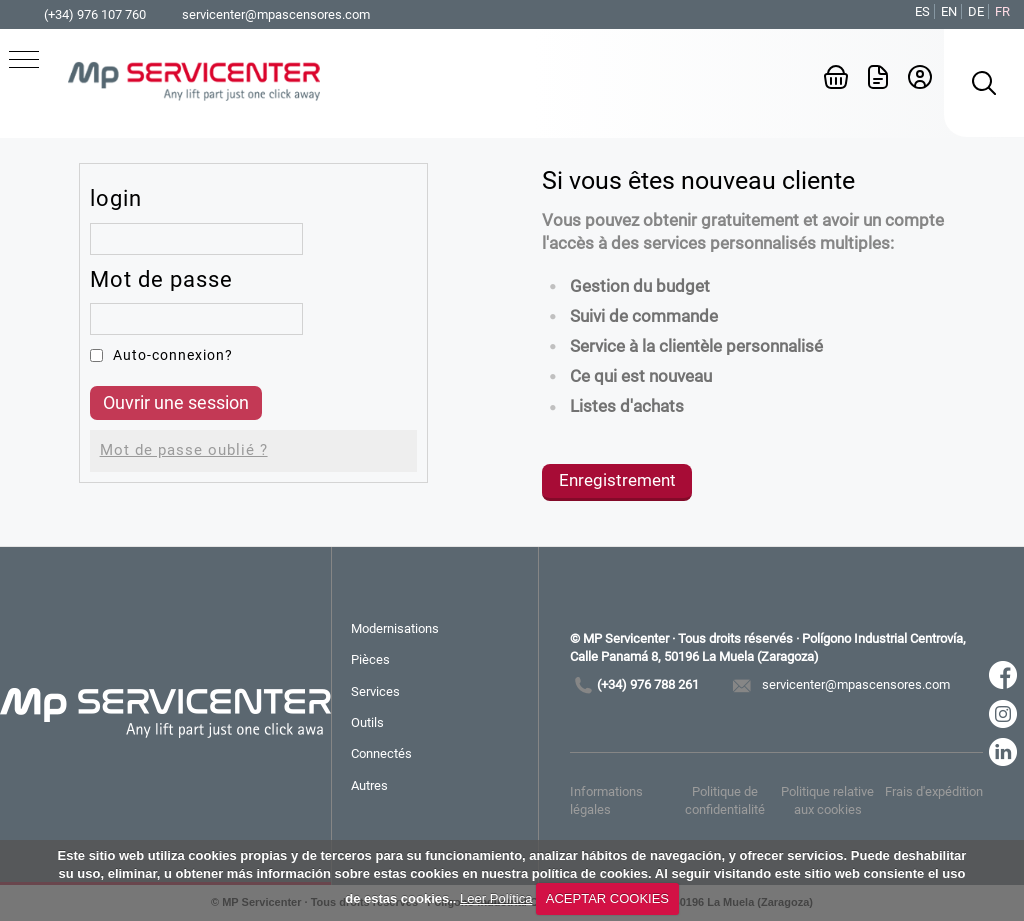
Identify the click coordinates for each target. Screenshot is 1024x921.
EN (949, 11)
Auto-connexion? (173, 355)
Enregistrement (617, 480)
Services (375, 691)
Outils (367, 722)
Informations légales (606, 800)
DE (976, 11)
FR (1002, 11)
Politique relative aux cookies (827, 800)
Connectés (381, 753)
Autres (369, 785)
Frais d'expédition (934, 791)
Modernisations (395, 628)
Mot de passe (161, 279)
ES (922, 11)
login (116, 198)
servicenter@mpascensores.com (276, 14)
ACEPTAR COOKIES (607, 898)
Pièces (370, 659)
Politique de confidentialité (725, 800)
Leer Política (496, 898)
